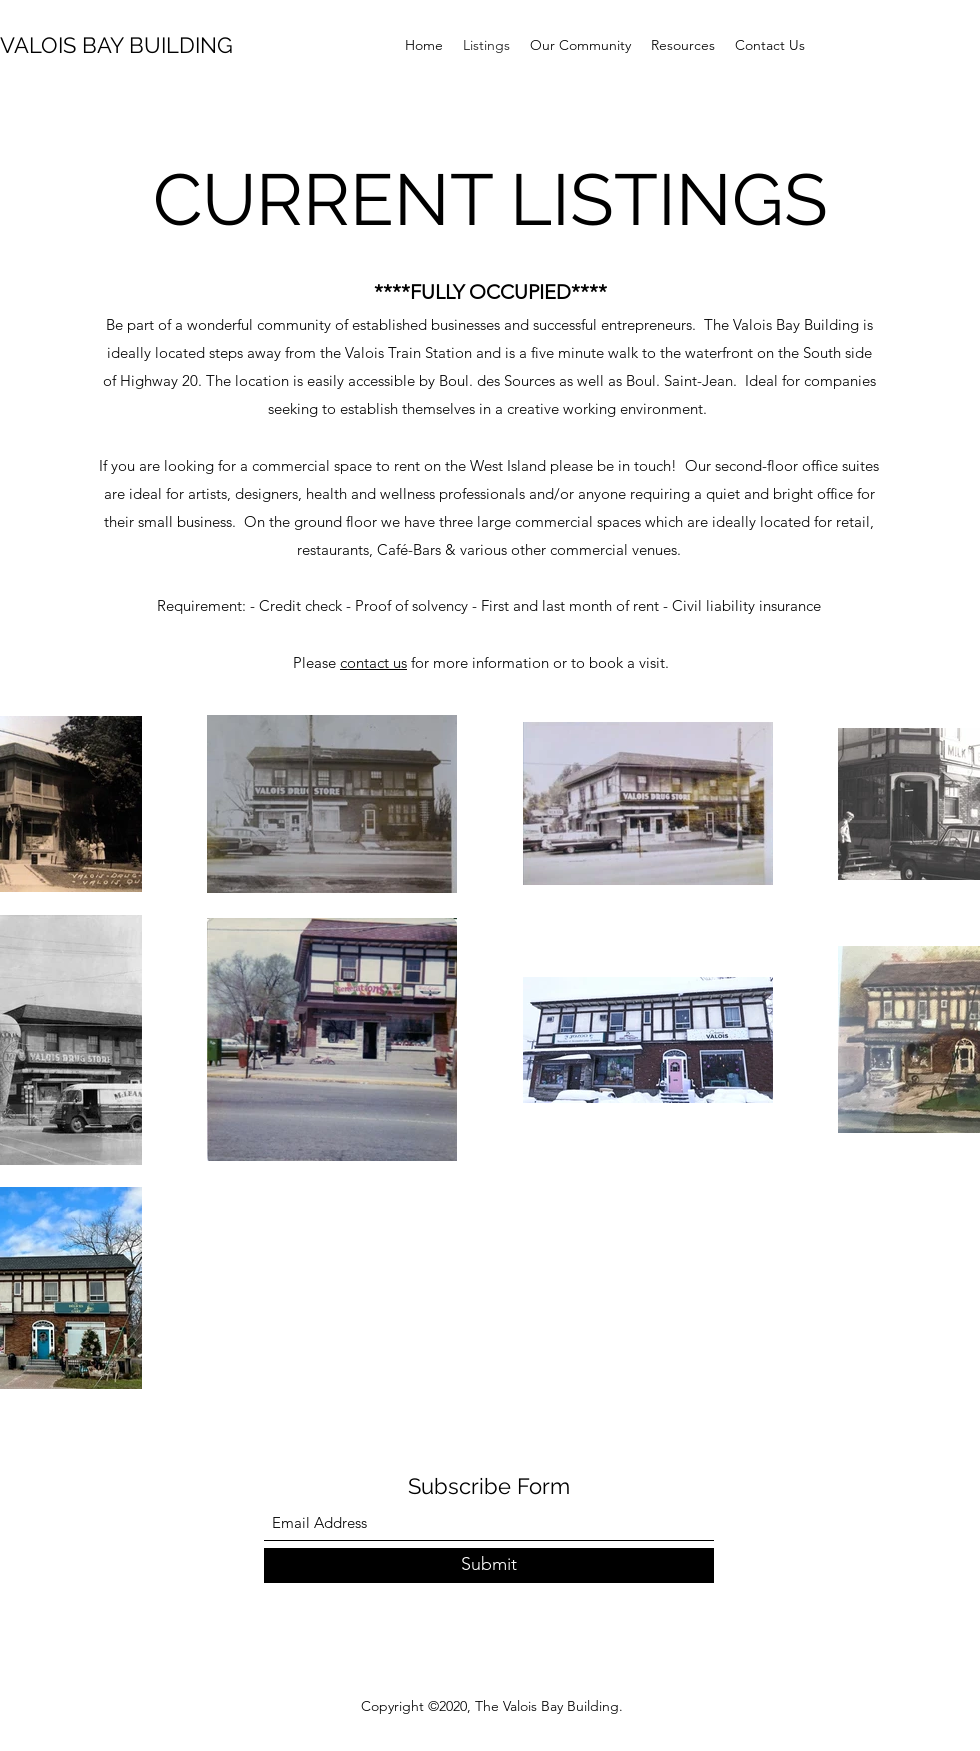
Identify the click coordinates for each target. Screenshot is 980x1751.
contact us (373, 662)
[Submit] (489, 1565)
